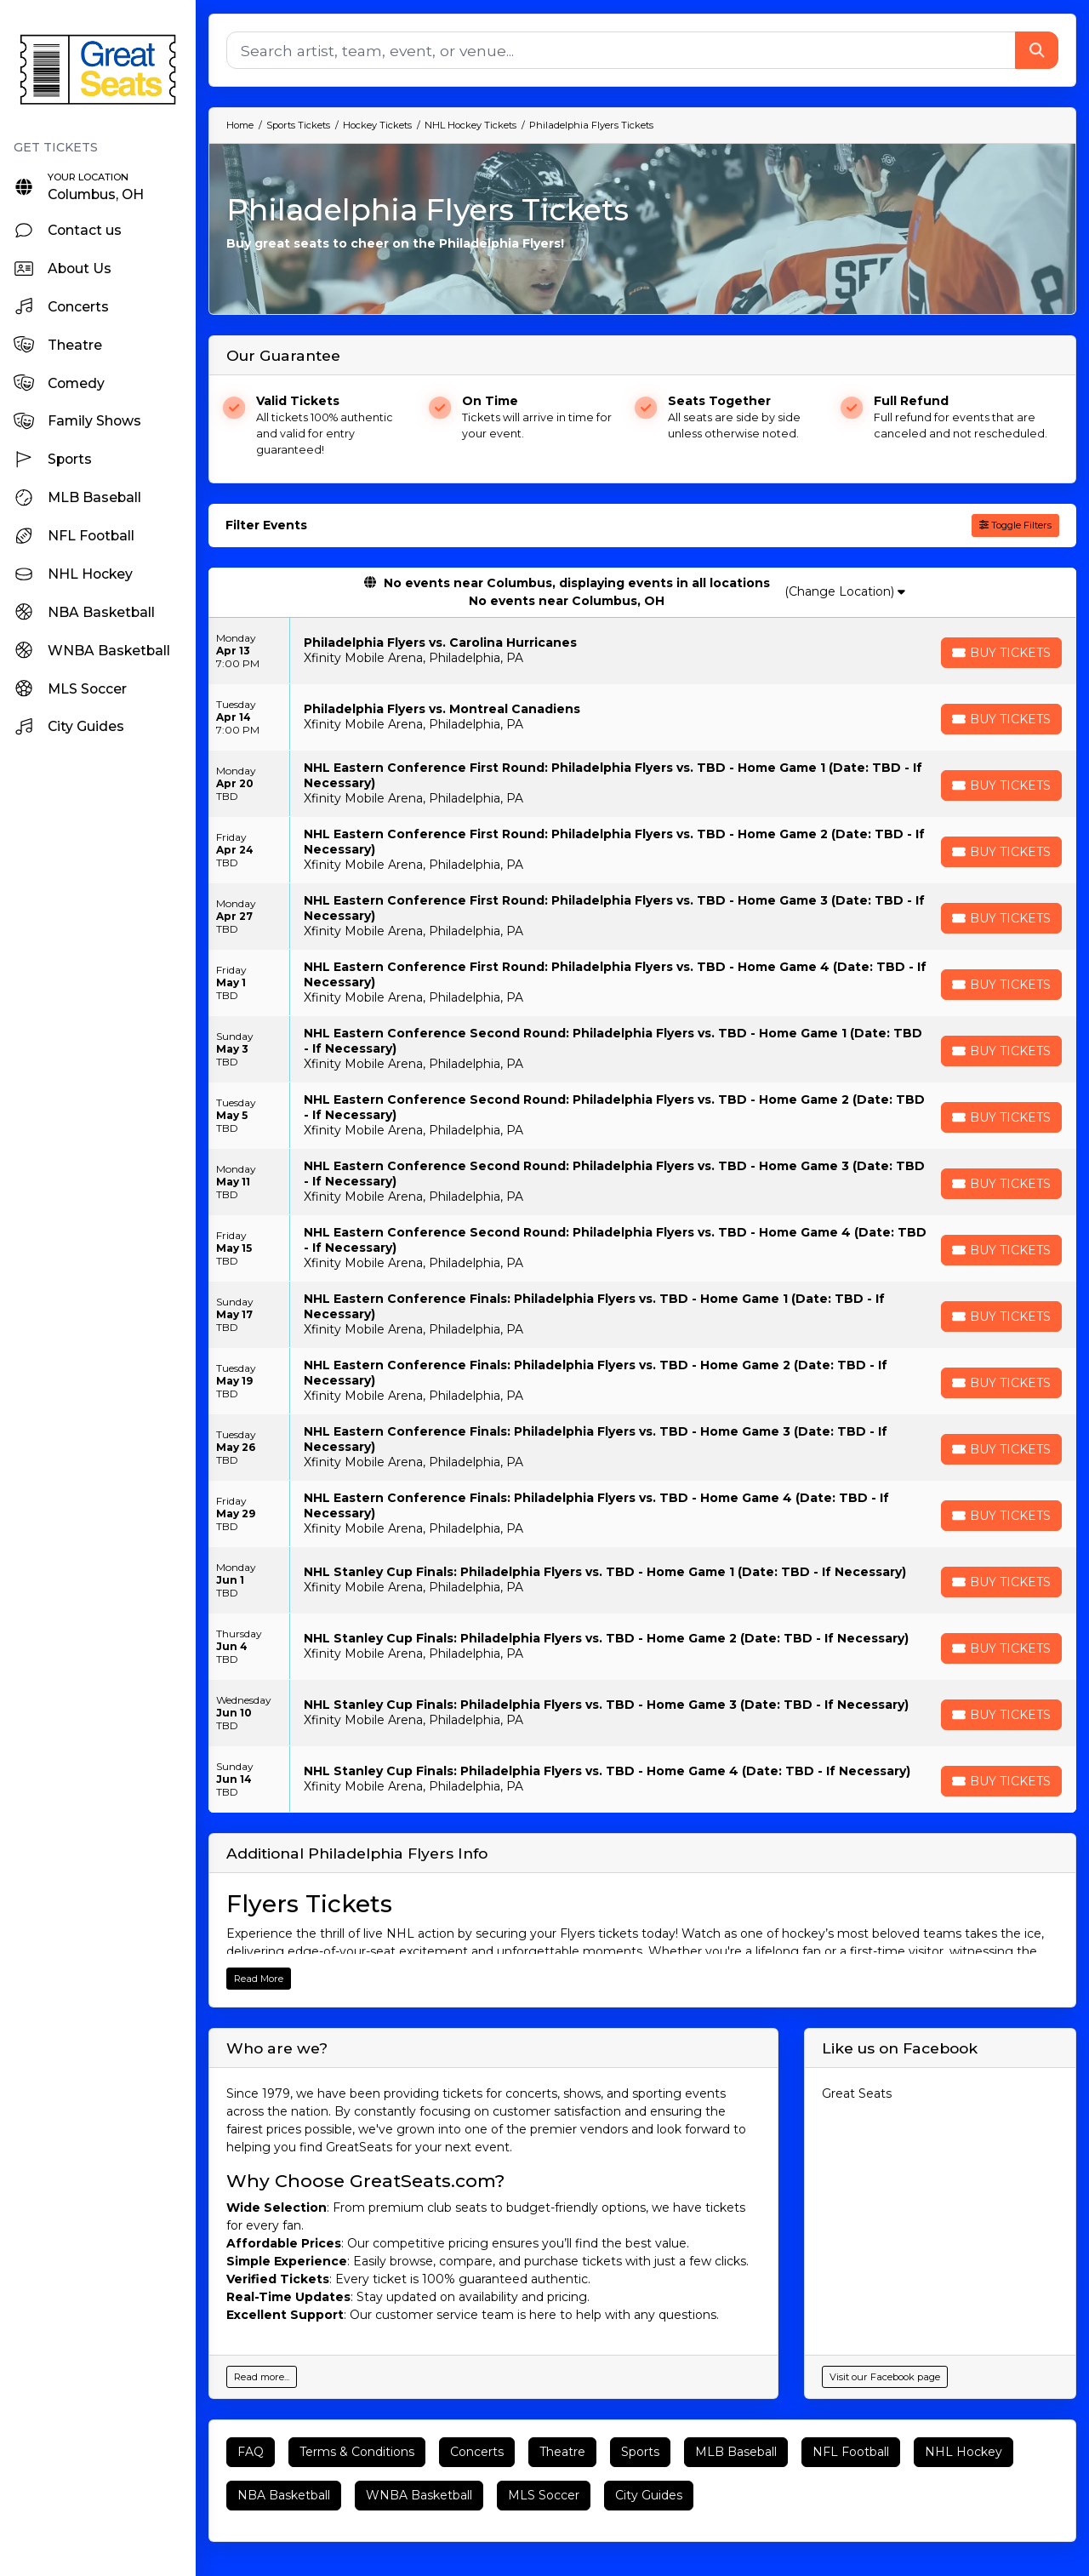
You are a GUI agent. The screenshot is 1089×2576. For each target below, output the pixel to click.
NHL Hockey (963, 2451)
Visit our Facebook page (885, 2377)
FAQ (250, 2451)
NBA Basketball (283, 2495)
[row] (642, 651)
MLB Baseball (736, 2451)
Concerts (477, 2451)
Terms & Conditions (356, 2451)
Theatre (562, 2451)
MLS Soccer (543, 2495)
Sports (640, 2451)
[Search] (621, 50)
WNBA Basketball (419, 2495)
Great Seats (857, 2093)
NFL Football (850, 2451)
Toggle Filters (1015, 525)
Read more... (261, 2377)
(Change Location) (844, 591)
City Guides (648, 2495)
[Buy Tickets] (1001, 652)
